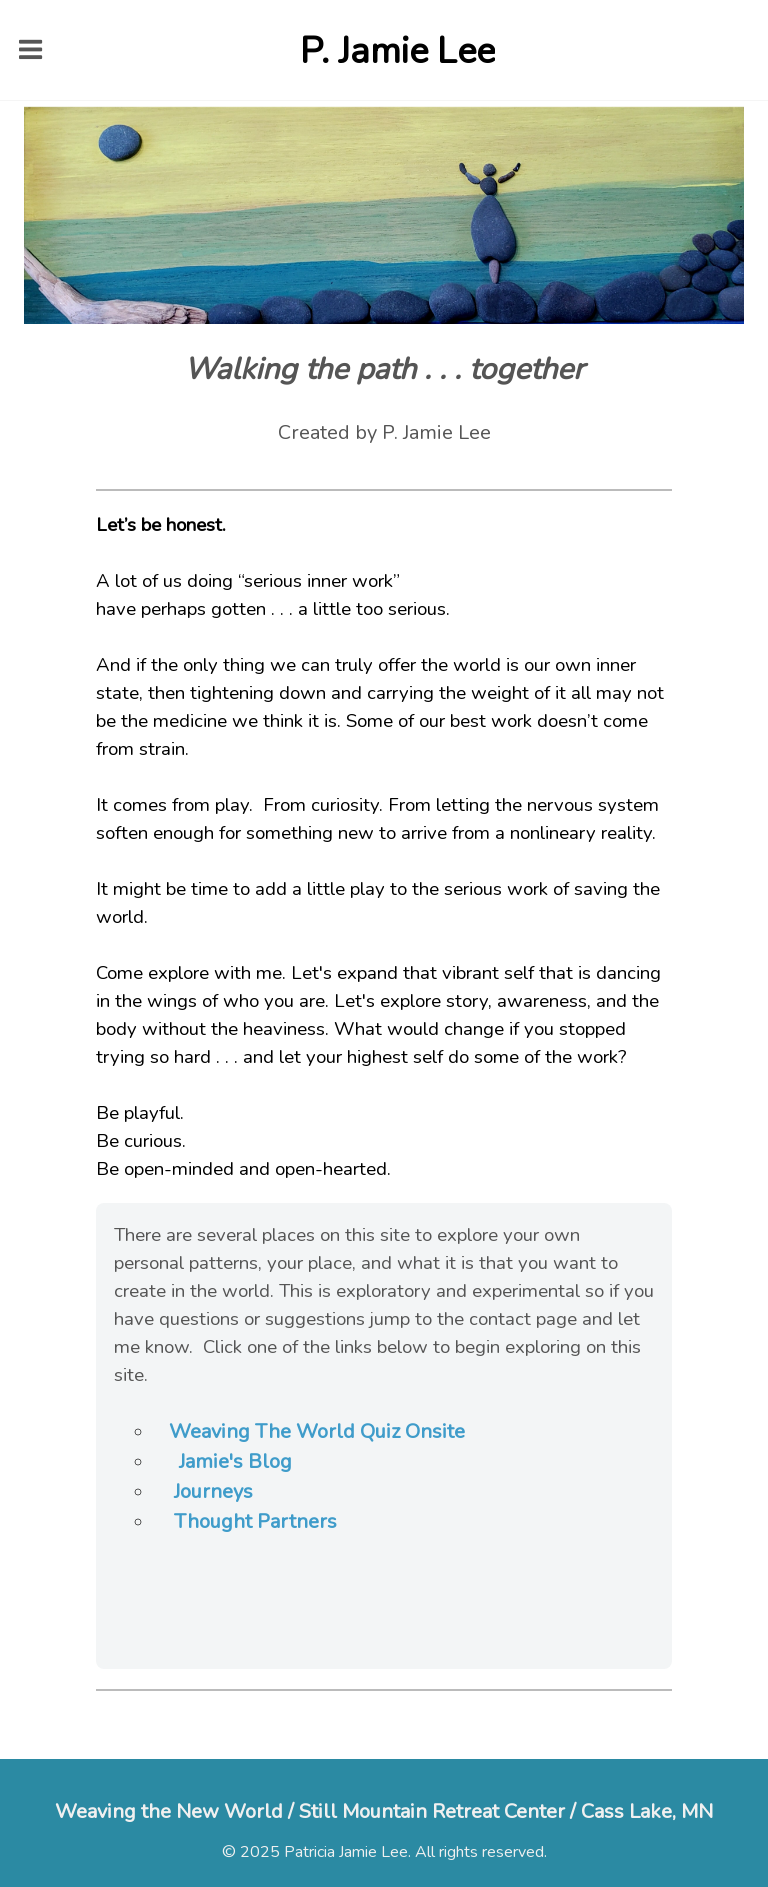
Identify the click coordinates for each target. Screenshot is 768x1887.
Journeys (213, 1491)
